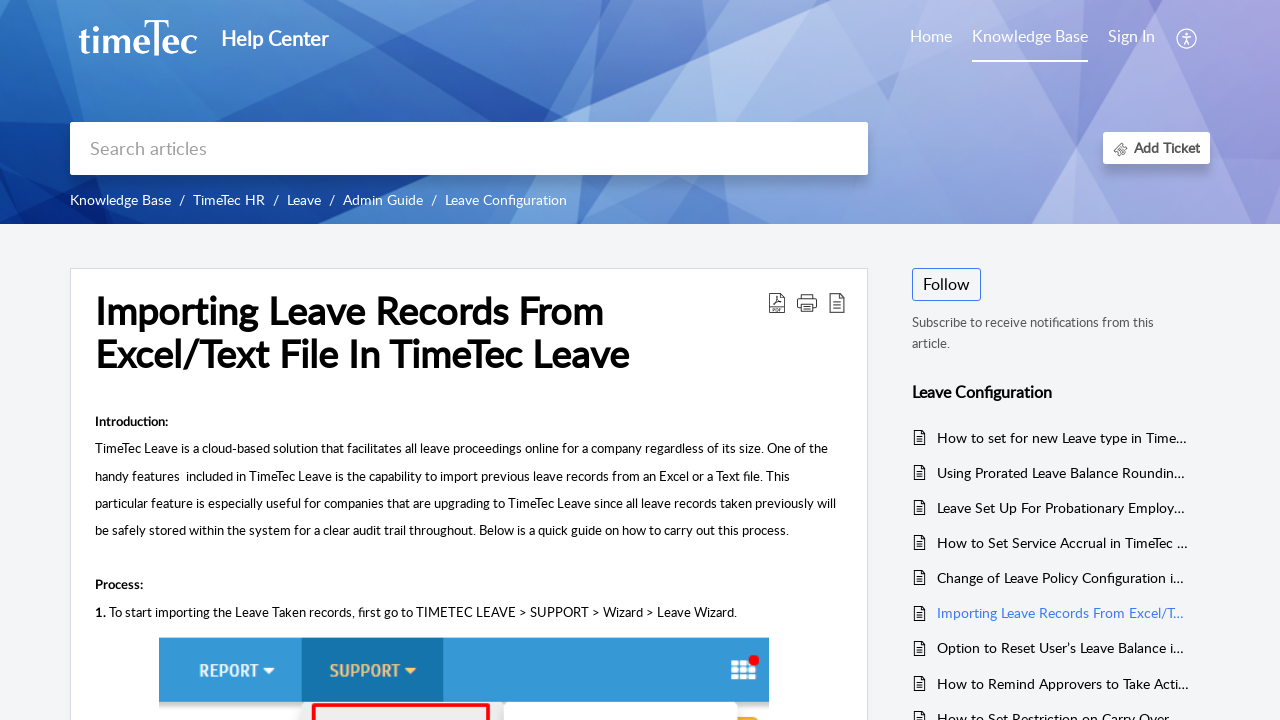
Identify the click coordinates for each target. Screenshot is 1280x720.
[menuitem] (1131, 38)
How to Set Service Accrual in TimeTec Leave (1063, 542)
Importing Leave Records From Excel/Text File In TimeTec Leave (362, 333)
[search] (469, 148)
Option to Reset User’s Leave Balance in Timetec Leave (1063, 647)
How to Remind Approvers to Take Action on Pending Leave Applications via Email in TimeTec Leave (1063, 683)
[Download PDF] (777, 302)
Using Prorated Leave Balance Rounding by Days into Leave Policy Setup (1063, 472)
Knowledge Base (120, 199)
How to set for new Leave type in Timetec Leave (1063, 437)
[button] (807, 302)
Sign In (1131, 36)
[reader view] (837, 302)
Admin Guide (383, 199)
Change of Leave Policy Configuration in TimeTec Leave (1063, 577)
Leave (304, 199)
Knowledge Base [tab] (1030, 36)
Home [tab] (931, 36)
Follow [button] (946, 284)
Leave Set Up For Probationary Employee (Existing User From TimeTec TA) (1063, 507)
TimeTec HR (229, 199)
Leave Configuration (506, 199)
